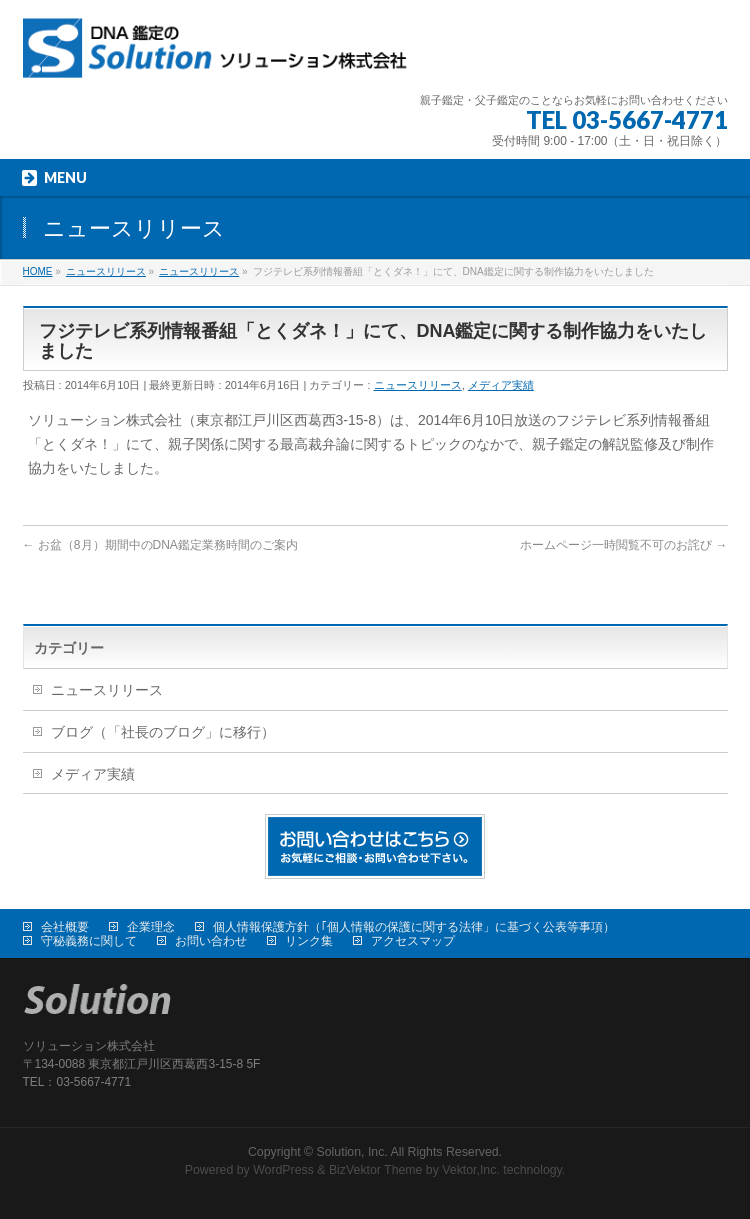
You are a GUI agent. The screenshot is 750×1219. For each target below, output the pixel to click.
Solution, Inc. (352, 1152)
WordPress (283, 1170)
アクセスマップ (413, 941)
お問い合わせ (211, 941)
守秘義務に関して (89, 941)
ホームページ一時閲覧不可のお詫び (623, 545)
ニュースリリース (418, 385)
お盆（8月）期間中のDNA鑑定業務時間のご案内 (160, 545)
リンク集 (309, 941)
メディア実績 (501, 385)
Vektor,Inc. (471, 1170)
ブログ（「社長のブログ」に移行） (163, 732)
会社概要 (65, 927)
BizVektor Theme (376, 1170)
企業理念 (151, 927)
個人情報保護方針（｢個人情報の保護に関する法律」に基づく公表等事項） (414, 927)
